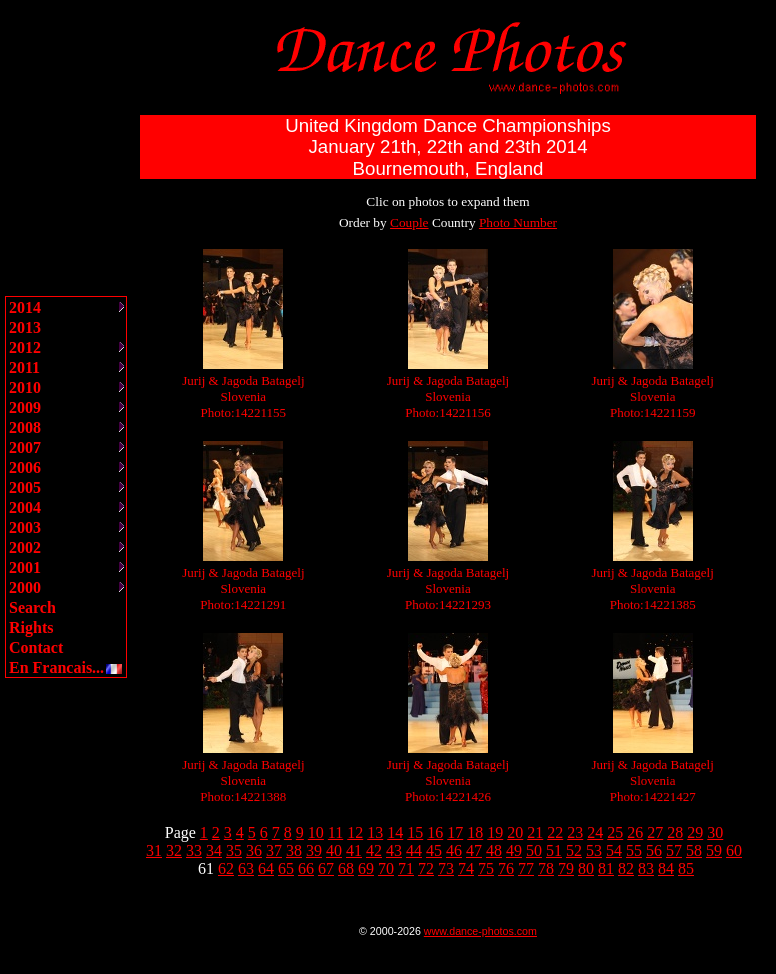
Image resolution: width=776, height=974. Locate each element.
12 (355, 832)
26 (635, 832)
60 (734, 850)
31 (154, 850)
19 (495, 832)
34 (214, 850)
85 (686, 868)
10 (316, 832)
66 (306, 868)
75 (486, 868)
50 (534, 850)
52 (574, 850)
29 (695, 832)
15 (415, 832)
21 (535, 832)
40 (334, 850)
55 (634, 850)
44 (414, 850)
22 (555, 832)
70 (386, 868)
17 (455, 832)
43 (394, 850)
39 (314, 850)
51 (554, 850)
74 (466, 868)
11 (335, 832)
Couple (409, 222)
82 (626, 868)
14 (395, 832)
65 (286, 868)
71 (406, 868)
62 (226, 868)
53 (594, 850)
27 (655, 832)
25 (615, 832)
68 (346, 868)
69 (366, 868)
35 (234, 850)
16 (435, 832)
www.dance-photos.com (480, 931)
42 (374, 850)
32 (174, 850)
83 (646, 868)
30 (715, 832)
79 (566, 868)
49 (514, 850)
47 (474, 850)
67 (326, 868)
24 (595, 832)
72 (426, 868)
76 (506, 868)
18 (475, 832)
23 (575, 832)
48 (494, 850)
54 (614, 850)
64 (266, 868)
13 (375, 832)
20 (515, 832)
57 (674, 850)
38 (294, 850)
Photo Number (518, 222)
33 (194, 850)
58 (694, 850)
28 (675, 832)
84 (666, 868)
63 (246, 868)
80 (586, 868)
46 (454, 850)
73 (446, 868)
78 (546, 868)
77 (526, 868)
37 (274, 850)
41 (354, 850)
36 (254, 850)
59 (714, 850)
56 (654, 850)
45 (434, 850)
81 (606, 868)
